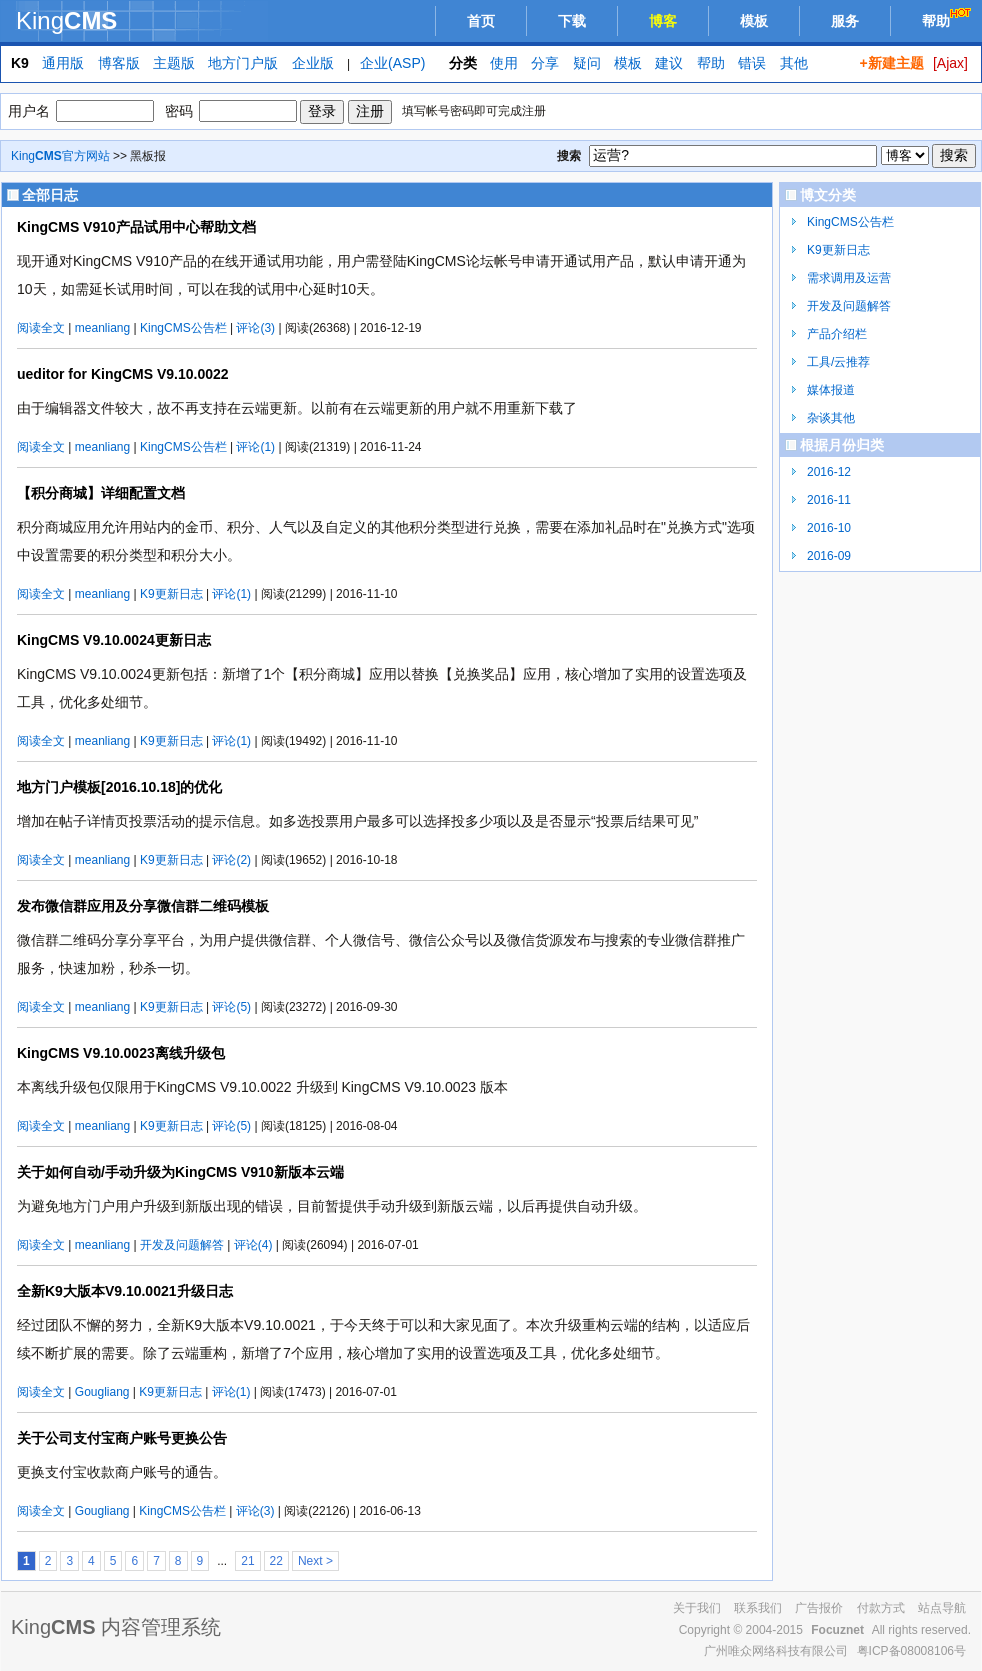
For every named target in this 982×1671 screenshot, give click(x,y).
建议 (669, 63)
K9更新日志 (171, 594)
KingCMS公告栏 (183, 328)
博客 (663, 21)
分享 (545, 63)
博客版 (119, 63)
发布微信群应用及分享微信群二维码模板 (143, 906)
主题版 (174, 63)
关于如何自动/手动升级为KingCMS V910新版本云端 (180, 1172)
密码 (179, 111)
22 (276, 1561)
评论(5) (231, 1007)
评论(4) (253, 1245)
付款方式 (881, 1608)
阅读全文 (41, 328)
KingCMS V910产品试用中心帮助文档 (136, 227)
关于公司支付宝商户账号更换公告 (122, 1438)
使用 (504, 63)
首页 (481, 21)
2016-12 (829, 472)
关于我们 (697, 1608)
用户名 (29, 111)
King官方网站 (60, 156)
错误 (752, 63)
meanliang (102, 328)
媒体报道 (831, 390)
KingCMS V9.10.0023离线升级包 (121, 1053)
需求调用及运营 (849, 278)
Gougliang (102, 1392)
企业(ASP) (392, 63)
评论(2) (231, 860)
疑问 (587, 63)
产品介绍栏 (837, 334)
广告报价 (819, 1608)
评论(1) (255, 447)
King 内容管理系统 (116, 1627)
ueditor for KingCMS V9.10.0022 (123, 374)
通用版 (63, 63)
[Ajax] (950, 63)
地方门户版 (243, 63)
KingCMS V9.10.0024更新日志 (114, 640)
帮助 (948, 18)
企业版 (313, 63)
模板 (754, 21)
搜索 (569, 156)
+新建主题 (891, 63)
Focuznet (837, 1630)
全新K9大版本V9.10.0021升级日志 (125, 1291)
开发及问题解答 (182, 1245)
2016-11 (829, 500)
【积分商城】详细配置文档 (101, 493)
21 (247, 1561)
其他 (794, 63)
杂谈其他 (831, 418)
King (66, 20)
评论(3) (255, 328)
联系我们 (758, 1608)
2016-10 (829, 528)
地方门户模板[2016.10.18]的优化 (119, 787)
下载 (572, 21)
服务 (845, 21)
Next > (315, 1561)
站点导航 (942, 1608)
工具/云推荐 (838, 362)
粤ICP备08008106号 (911, 1651)
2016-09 (829, 556)
